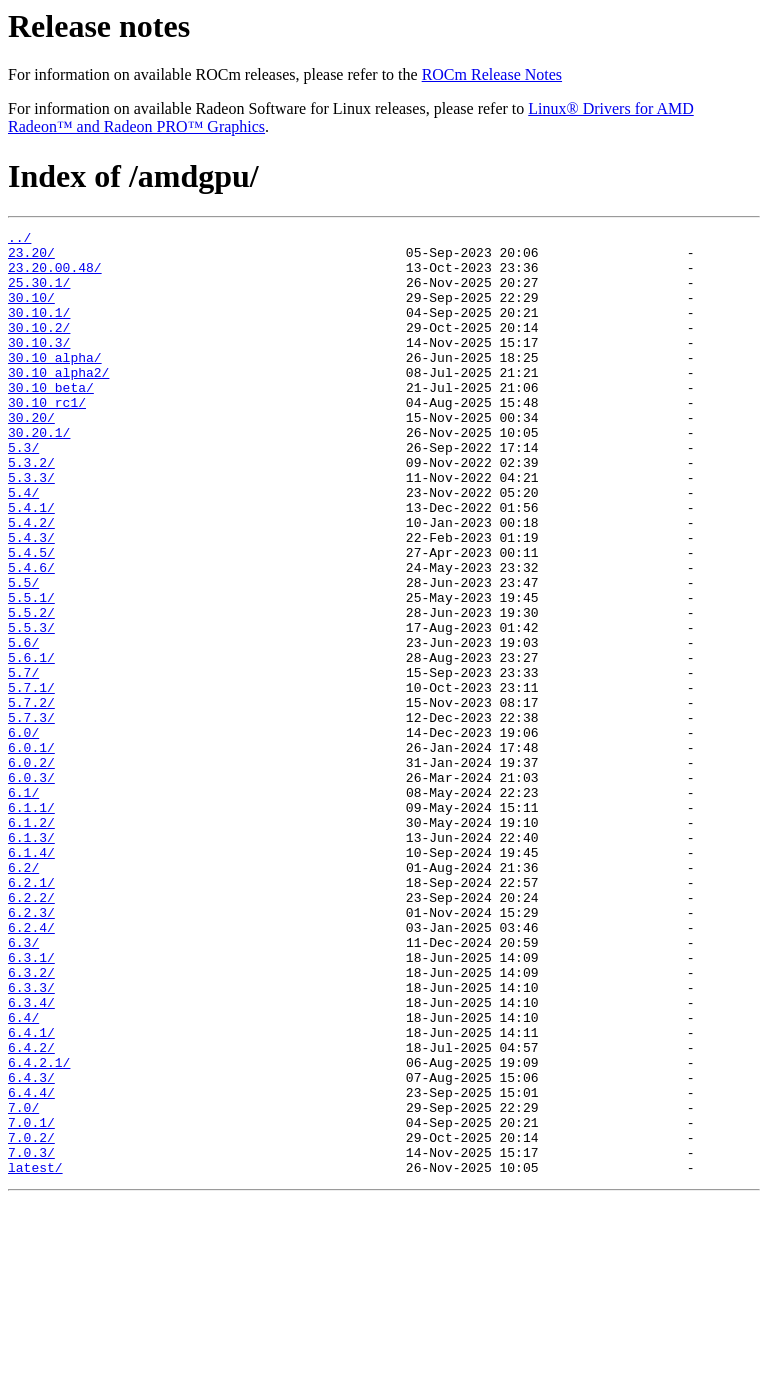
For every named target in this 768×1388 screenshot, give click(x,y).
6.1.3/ (31, 960)
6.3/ (23, 1086)
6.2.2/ (31, 1032)
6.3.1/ (31, 1104)
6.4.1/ (31, 1194)
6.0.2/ (31, 870)
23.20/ (31, 258)
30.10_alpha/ (55, 384)
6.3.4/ (31, 1158)
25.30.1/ (39, 294)
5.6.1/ (31, 744)
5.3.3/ (31, 528)
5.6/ (23, 726)
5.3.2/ (31, 510)
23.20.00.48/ (55, 276)
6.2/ (23, 996)
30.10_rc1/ (47, 438)
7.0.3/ (31, 1338)
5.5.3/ (31, 708)
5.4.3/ (31, 600)
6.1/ (23, 906)
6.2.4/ (31, 1068)
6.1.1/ (31, 924)
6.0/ (23, 834)
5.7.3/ (31, 816)
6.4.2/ (31, 1212)
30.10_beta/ (51, 420)
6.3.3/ (31, 1140)
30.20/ (31, 456)
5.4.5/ (31, 618)
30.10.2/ (39, 348)
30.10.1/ (39, 330)
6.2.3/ (31, 1050)
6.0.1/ (31, 852)
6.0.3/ (31, 888)
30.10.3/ (39, 366)
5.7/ (23, 762)
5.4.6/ (31, 636)
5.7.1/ (31, 780)
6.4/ (23, 1176)
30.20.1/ (39, 474)
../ (19, 240)
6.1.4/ (31, 978)
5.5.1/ (31, 672)
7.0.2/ (31, 1320)
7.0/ (23, 1284)
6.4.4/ (31, 1266)
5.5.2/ (31, 690)
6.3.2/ (31, 1122)
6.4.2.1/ (39, 1230)
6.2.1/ (31, 1014)
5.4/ (23, 546)
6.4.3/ (31, 1248)
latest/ (35, 1356)
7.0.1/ (31, 1302)
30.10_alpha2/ (58, 402)
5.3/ (23, 492)
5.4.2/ (31, 582)
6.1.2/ (31, 942)
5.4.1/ (31, 564)
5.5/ (23, 654)
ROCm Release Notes (492, 74)
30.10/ (31, 312)
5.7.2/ (31, 798)
